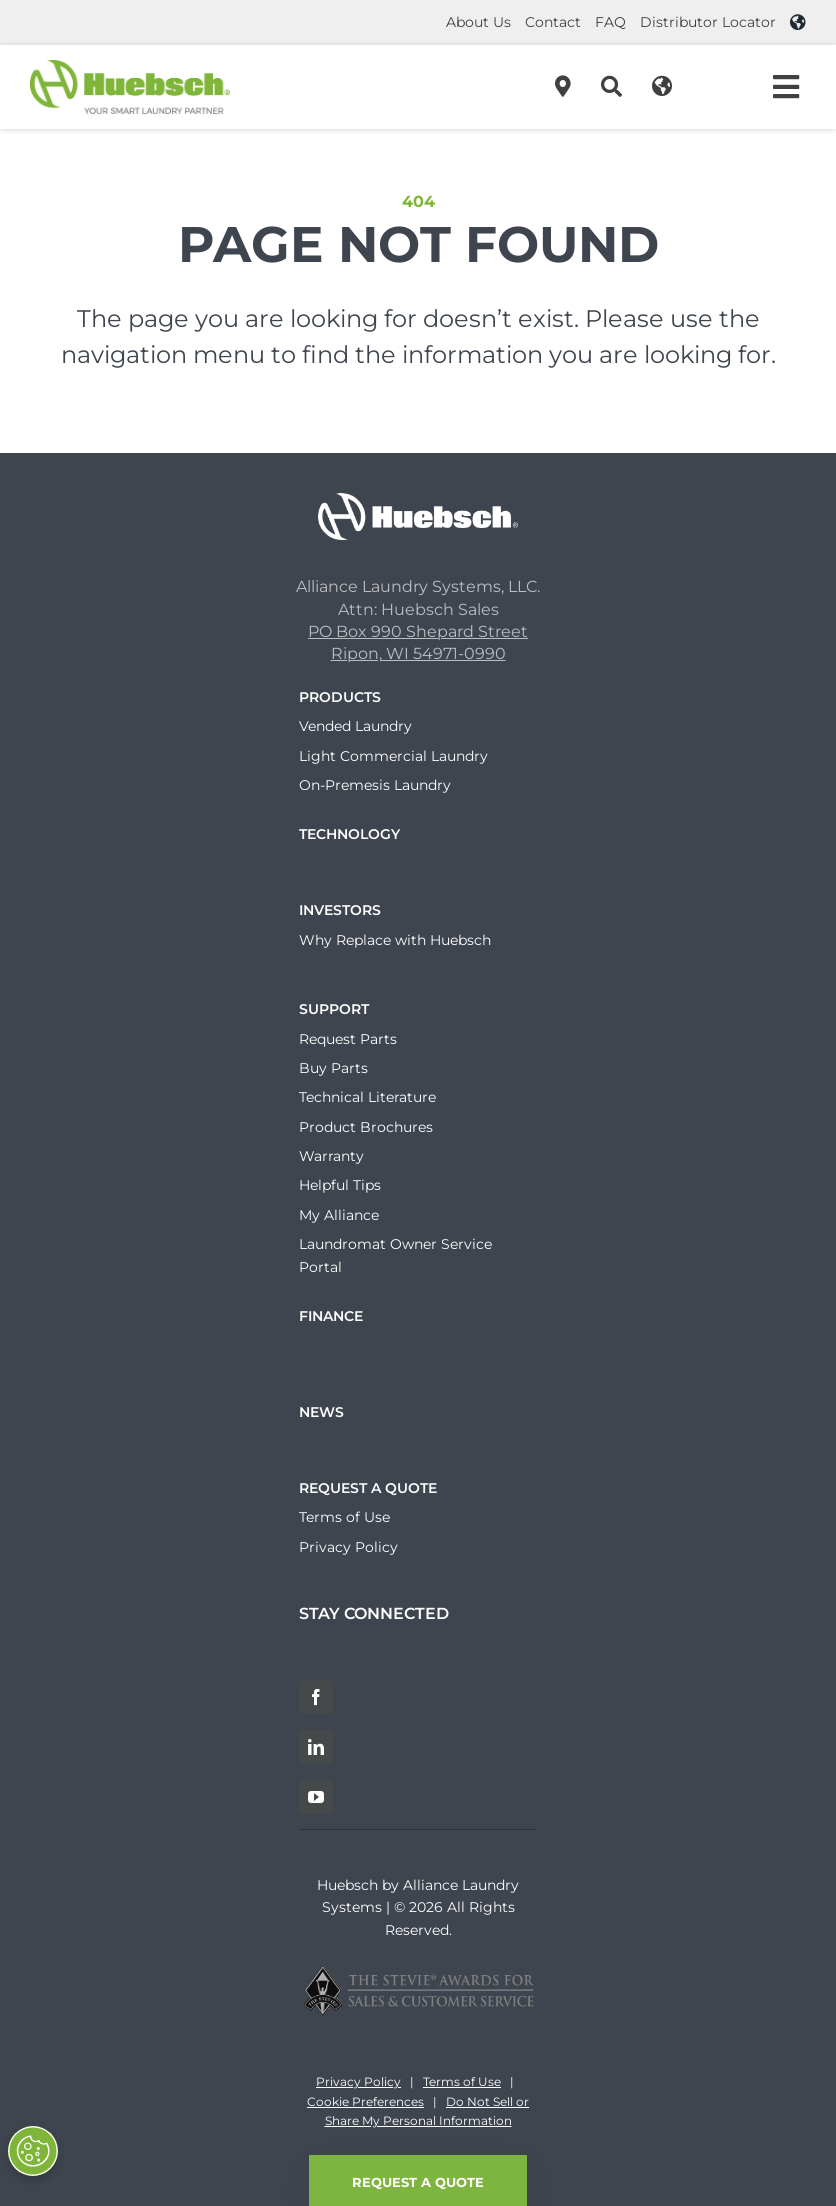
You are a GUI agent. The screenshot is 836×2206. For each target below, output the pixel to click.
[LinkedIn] (316, 1747)
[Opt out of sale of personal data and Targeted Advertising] (33, 2151)
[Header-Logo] (130, 67)
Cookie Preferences (365, 2101)
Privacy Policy (358, 2081)
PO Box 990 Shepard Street (418, 631)
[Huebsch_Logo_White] (418, 500)
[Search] (611, 87)
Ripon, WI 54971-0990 (418, 653)
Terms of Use (462, 2081)
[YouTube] (316, 1797)
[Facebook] (316, 1697)
